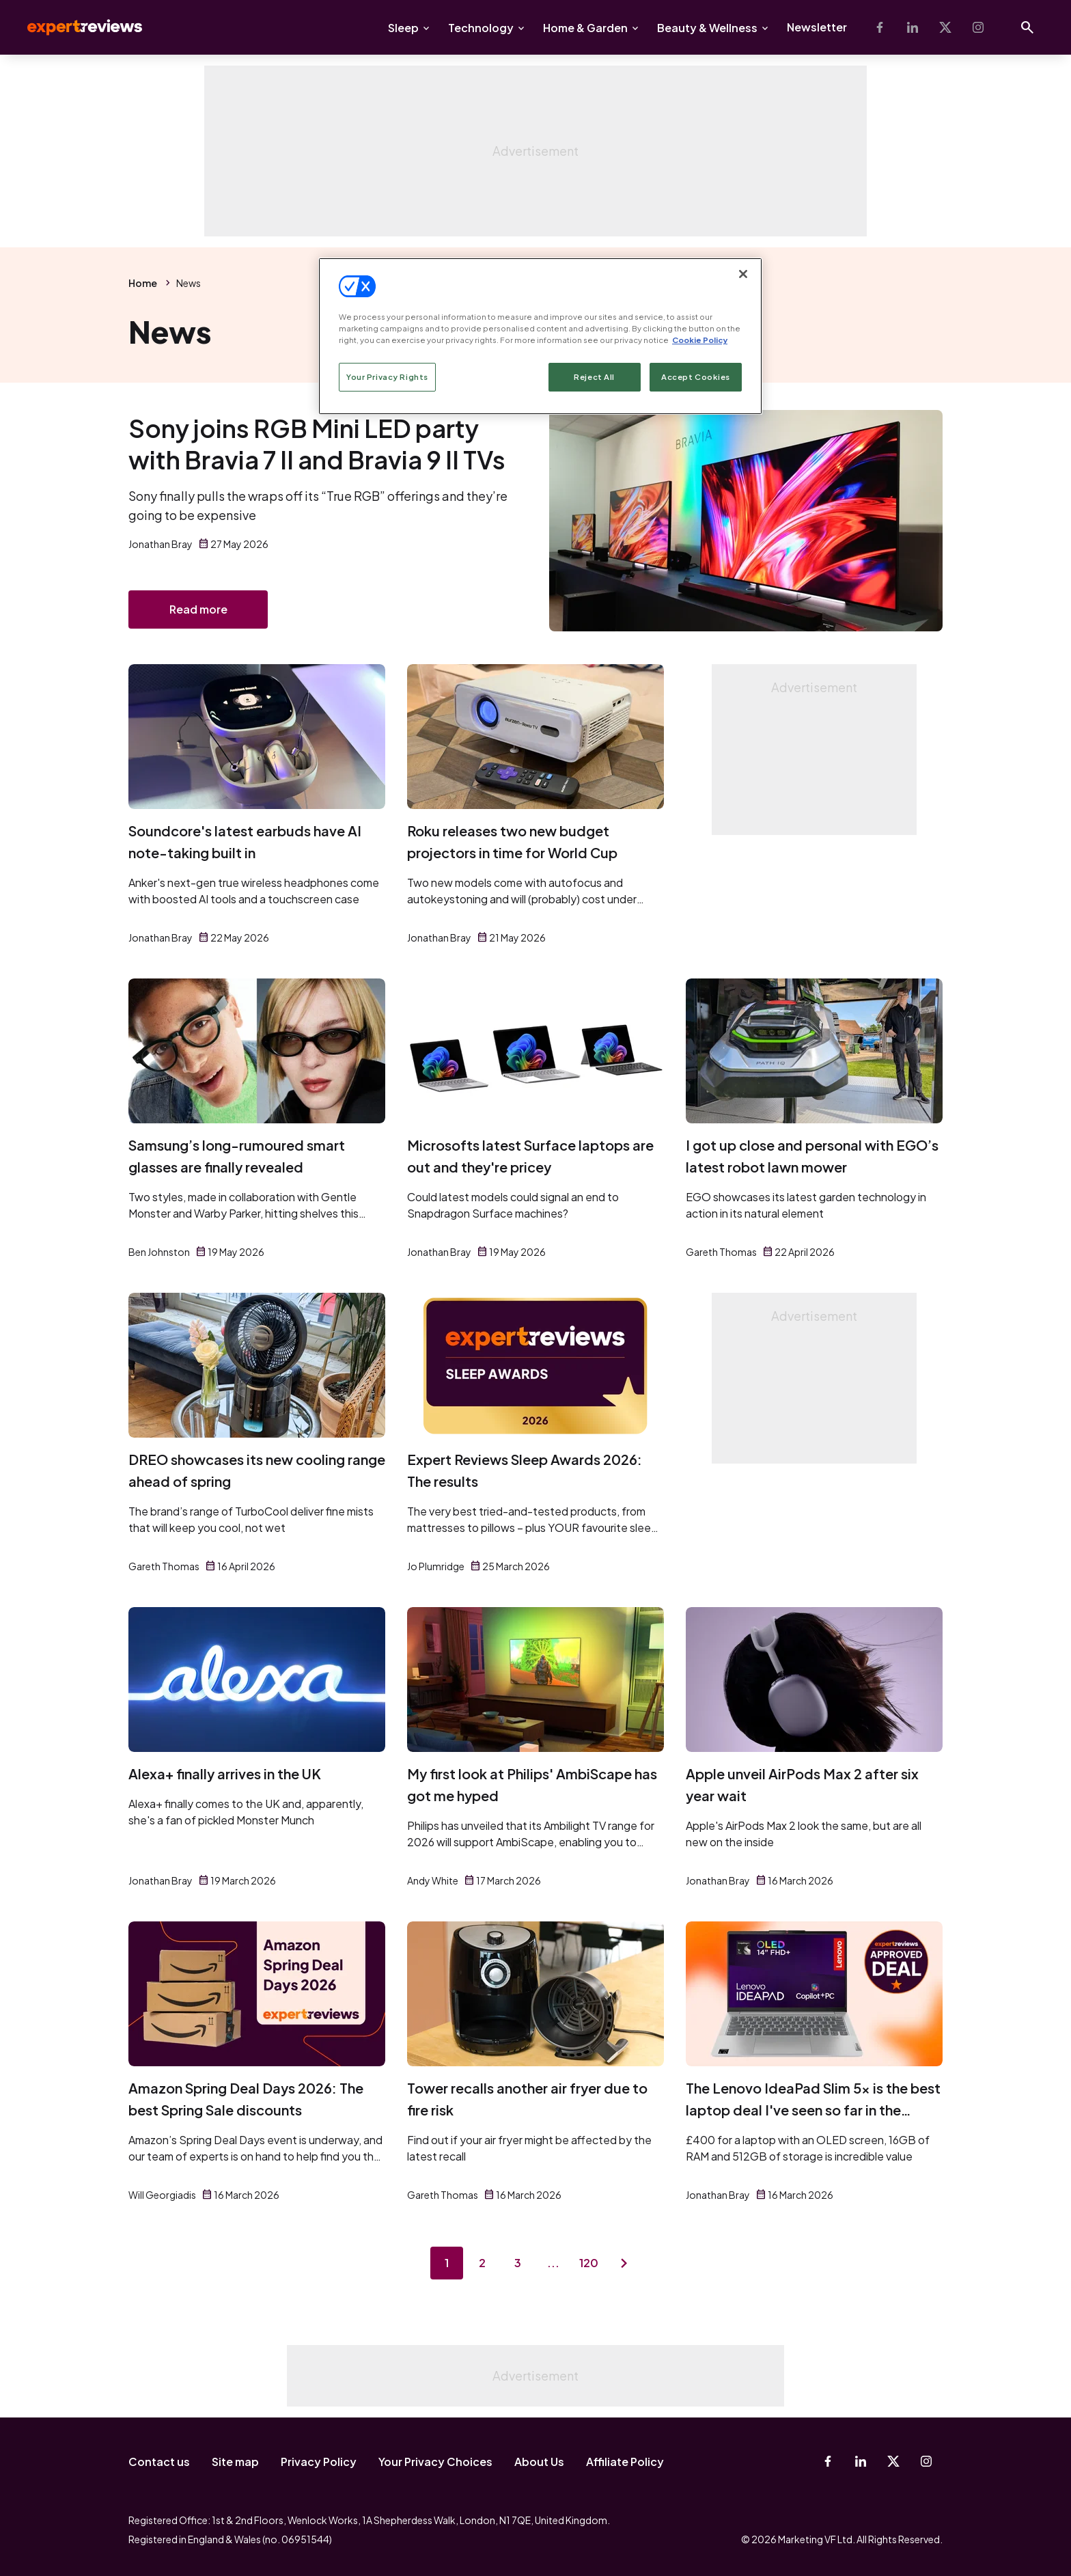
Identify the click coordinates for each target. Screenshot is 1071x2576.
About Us (539, 2461)
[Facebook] (879, 27)
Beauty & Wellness (707, 27)
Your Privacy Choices (435, 2461)
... (553, 2263)
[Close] (743, 274)
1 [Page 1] (447, 2263)
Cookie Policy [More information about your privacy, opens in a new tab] (699, 340)
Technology (481, 27)
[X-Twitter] (945, 27)
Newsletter (817, 27)
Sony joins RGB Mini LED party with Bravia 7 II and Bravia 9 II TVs (316, 444)
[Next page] (624, 2263)
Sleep (403, 27)
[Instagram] (978, 27)
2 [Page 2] (482, 2263)
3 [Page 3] (517, 2263)
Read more (198, 609)
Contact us (159, 2461)
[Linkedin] (912, 27)
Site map (235, 2461)
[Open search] (1027, 27)
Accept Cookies (695, 377)
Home (142, 283)
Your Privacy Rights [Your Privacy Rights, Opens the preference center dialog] (387, 377)
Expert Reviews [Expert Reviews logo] (73, 27)
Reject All (594, 377)
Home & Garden (585, 27)
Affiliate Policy (625, 2461)
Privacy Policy (319, 2461)
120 (588, 2263)
